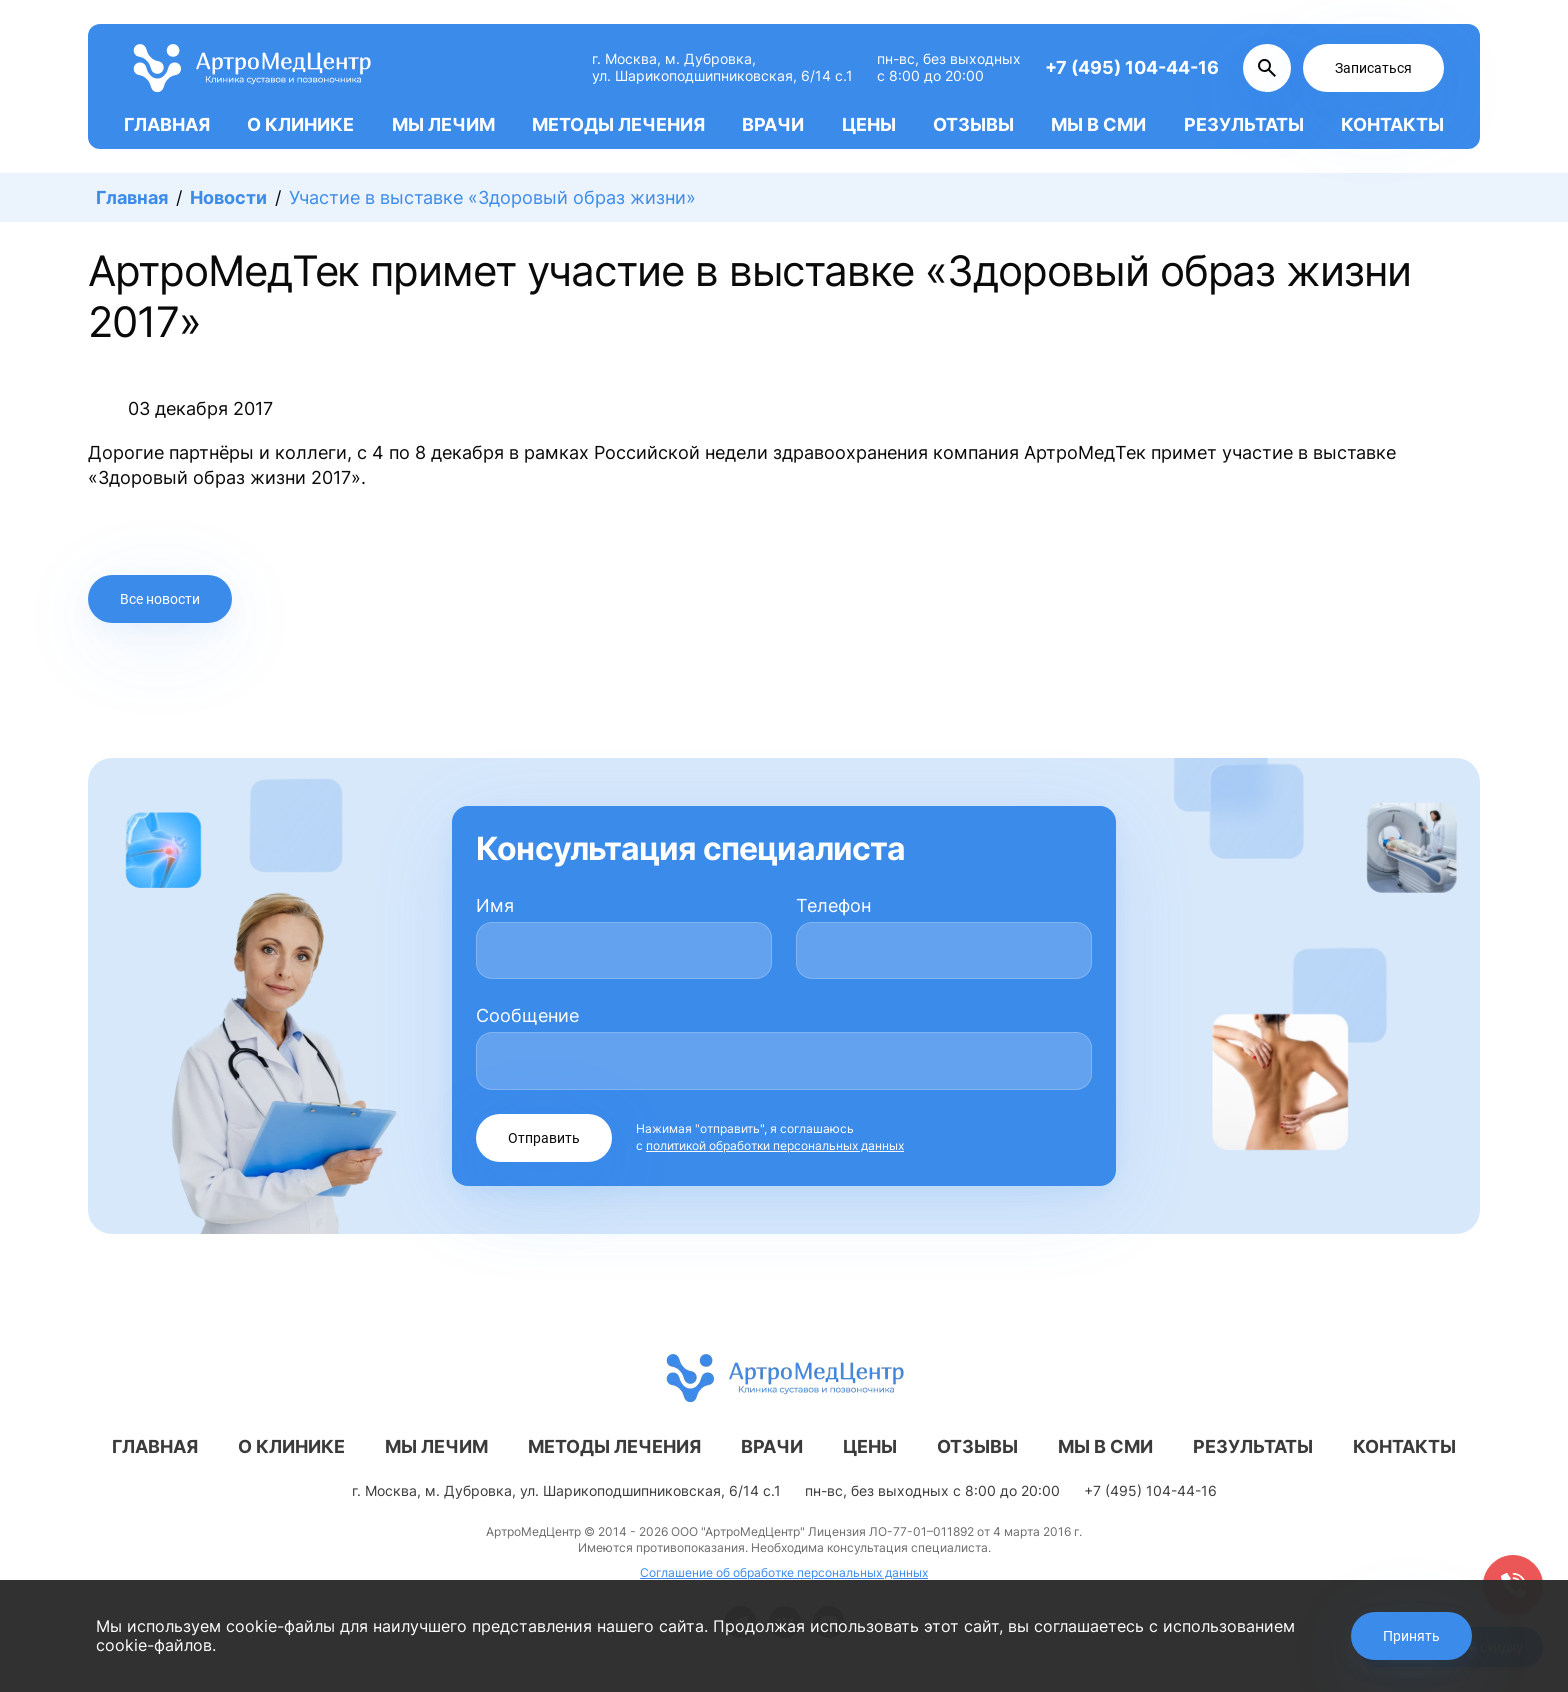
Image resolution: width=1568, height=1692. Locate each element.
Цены (869, 124)
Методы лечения (618, 124)
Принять (1411, 1636)
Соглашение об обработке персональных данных (784, 1572)
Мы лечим (443, 124)
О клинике (300, 124)
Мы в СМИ (1098, 124)
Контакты (1392, 124)
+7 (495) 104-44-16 (1132, 67)
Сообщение (527, 1015)
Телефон (833, 905)
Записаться (1373, 68)
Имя (495, 905)
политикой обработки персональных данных (775, 1145)
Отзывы (973, 124)
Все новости (160, 599)
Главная (167, 124)
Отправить (544, 1138)
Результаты (1244, 124)
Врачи (773, 124)
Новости (228, 197)
